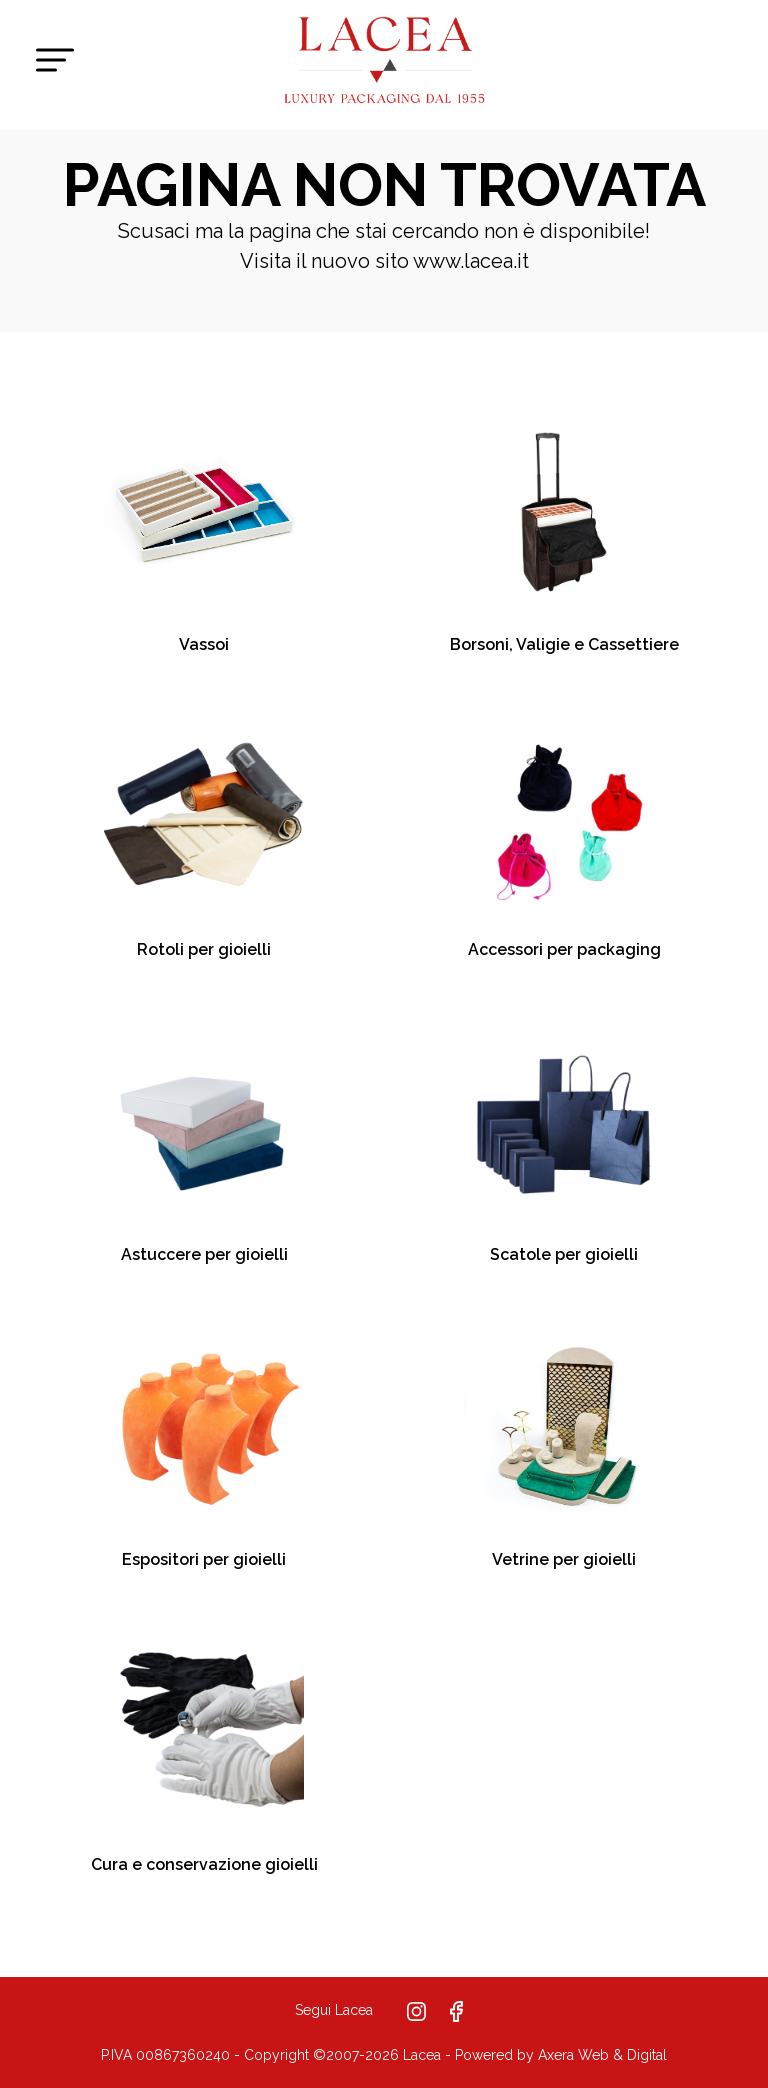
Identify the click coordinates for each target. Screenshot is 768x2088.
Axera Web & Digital (602, 2055)
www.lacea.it (471, 261)
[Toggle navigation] (55, 60)
